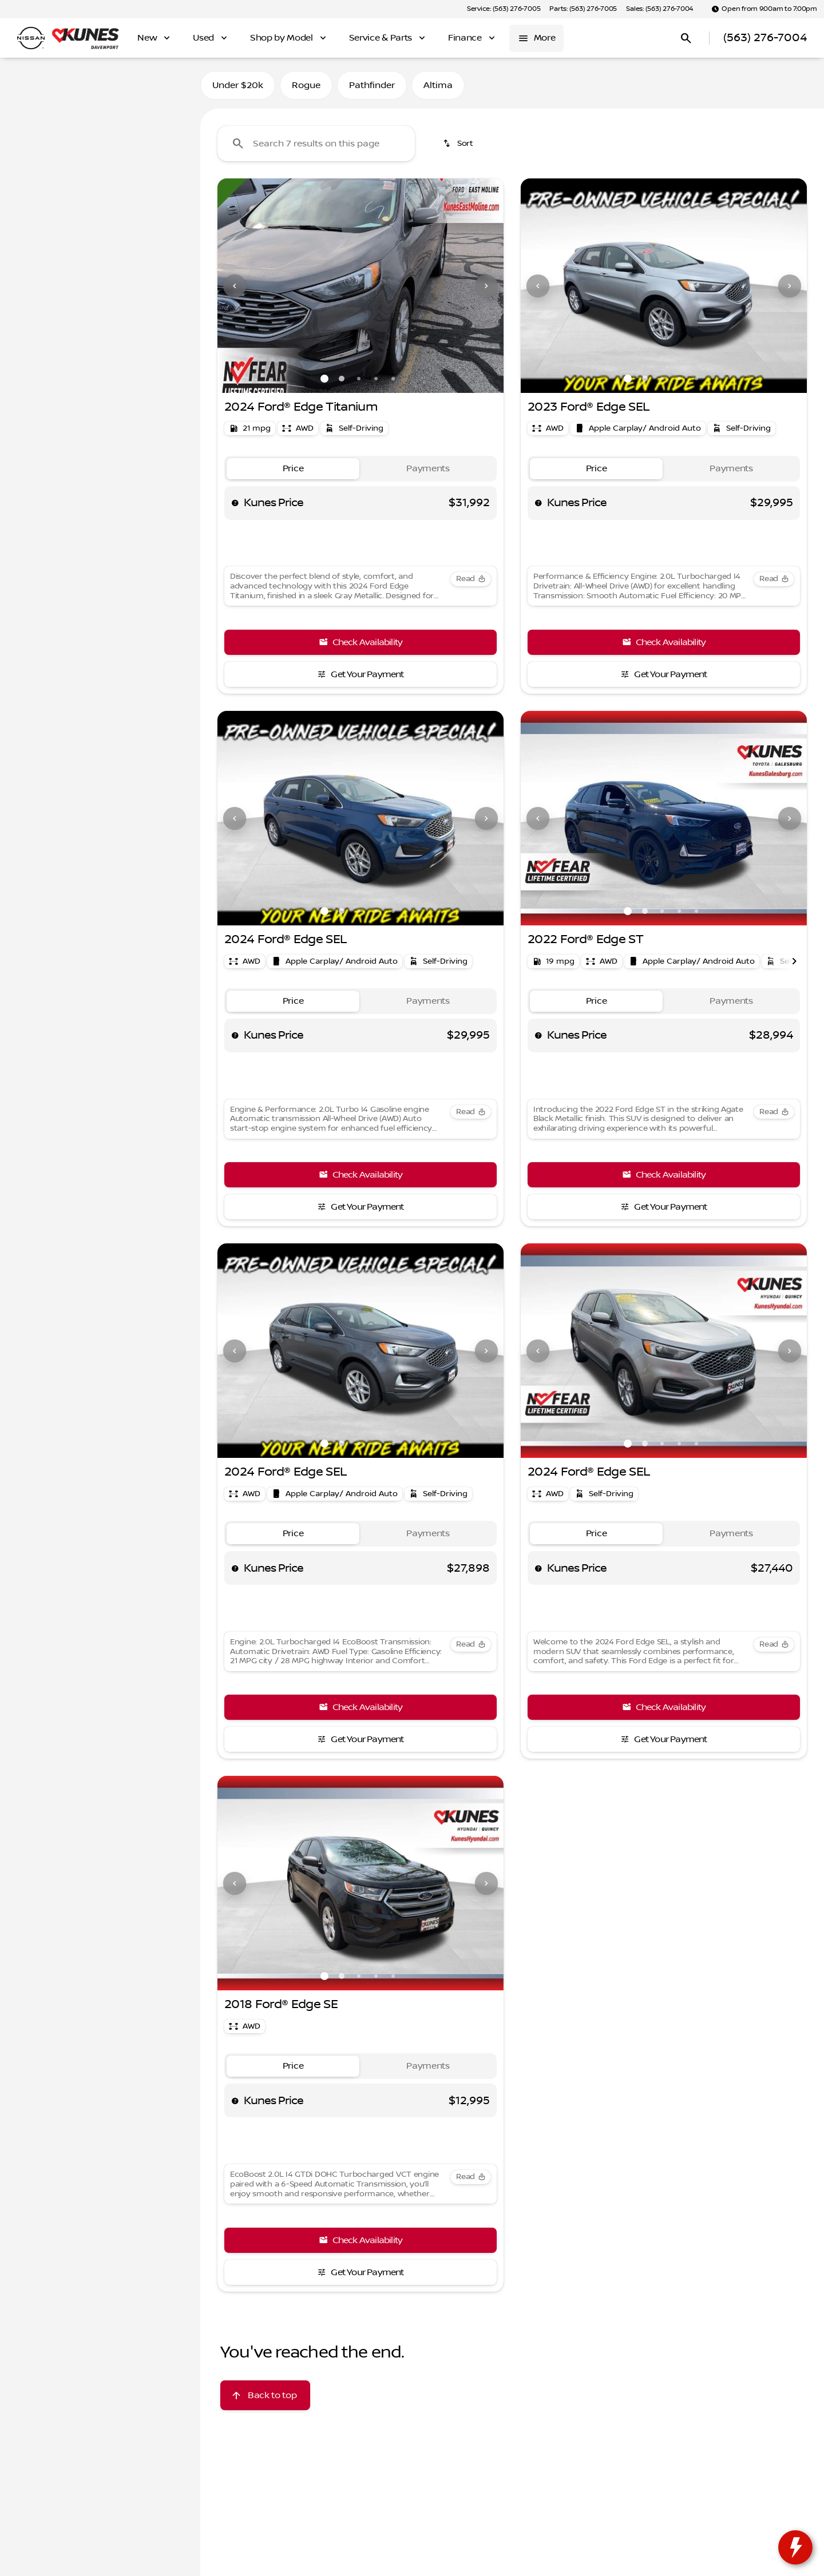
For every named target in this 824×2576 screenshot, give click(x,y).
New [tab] (38, 85)
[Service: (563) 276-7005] (503, 9)
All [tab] (100, 85)
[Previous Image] (234, 286)
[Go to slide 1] (324, 378)
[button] (238, 285)
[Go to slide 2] (341, 378)
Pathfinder (372, 85)
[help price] (235, 503)
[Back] (164, 118)
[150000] (156, 272)
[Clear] (154, 350)
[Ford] (26, 141)
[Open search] (686, 38)
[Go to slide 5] (393, 378)
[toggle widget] (795, 2547)
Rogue (306, 85)
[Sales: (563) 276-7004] (659, 9)
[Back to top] (265, 2395)
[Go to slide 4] (376, 378)
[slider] (27, 214)
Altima (438, 85)
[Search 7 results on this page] (316, 143)
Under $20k (237, 85)
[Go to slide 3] (359, 378)
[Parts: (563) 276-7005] (583, 9)
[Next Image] (486, 286)
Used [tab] (161, 85)
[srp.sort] (458, 143)
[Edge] (64, 141)
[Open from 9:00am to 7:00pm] (764, 9)
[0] (37, 272)
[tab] (293, 468)
